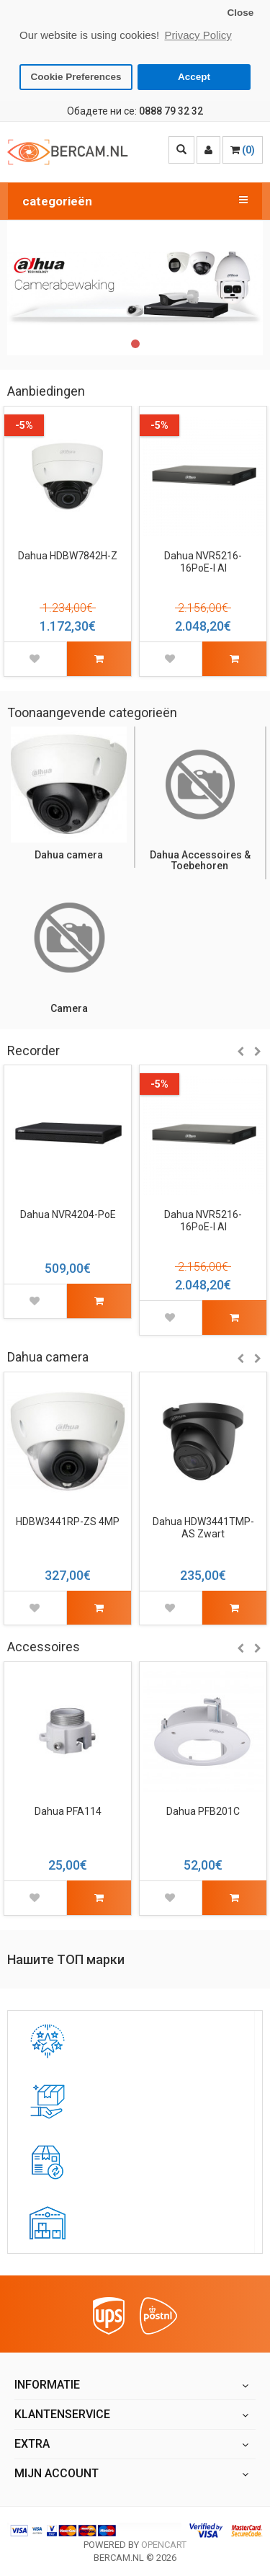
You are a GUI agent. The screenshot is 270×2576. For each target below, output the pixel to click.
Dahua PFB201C (203, 1810)
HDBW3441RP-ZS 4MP (68, 1520)
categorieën (135, 199)
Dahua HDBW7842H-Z (67, 554)
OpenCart (163, 2543)
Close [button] (240, 12)
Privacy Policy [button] (197, 35)
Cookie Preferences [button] (76, 76)
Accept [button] (194, 76)
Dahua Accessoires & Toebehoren (200, 859)
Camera (69, 1007)
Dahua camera (69, 853)
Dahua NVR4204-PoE (68, 1213)
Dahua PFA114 (68, 1810)
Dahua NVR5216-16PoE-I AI (203, 560)
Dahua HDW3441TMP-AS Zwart (203, 1526)
